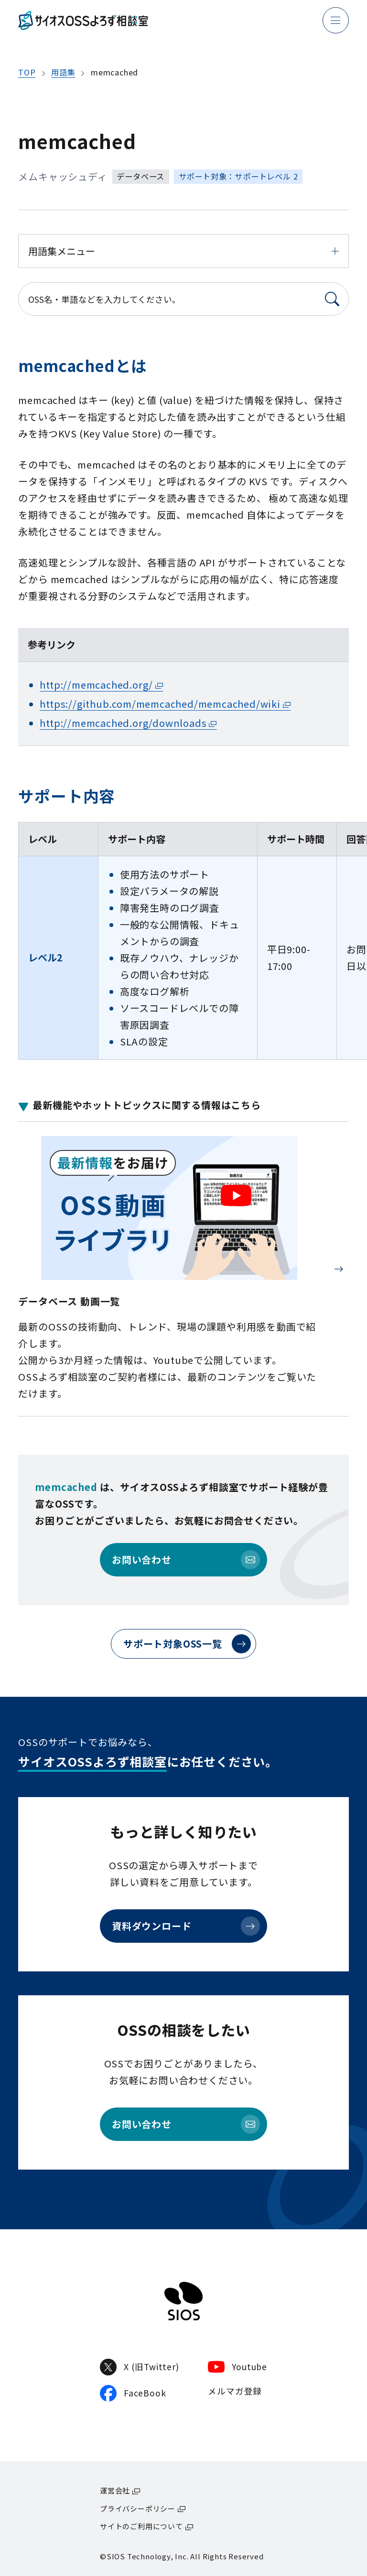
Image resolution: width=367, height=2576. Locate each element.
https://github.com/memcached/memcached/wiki (160, 704)
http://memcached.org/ (96, 685)
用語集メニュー (183, 251)
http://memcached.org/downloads (123, 723)
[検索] (332, 299)
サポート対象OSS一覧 (187, 1643)
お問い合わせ (186, 1559)
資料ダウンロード (186, 1926)
